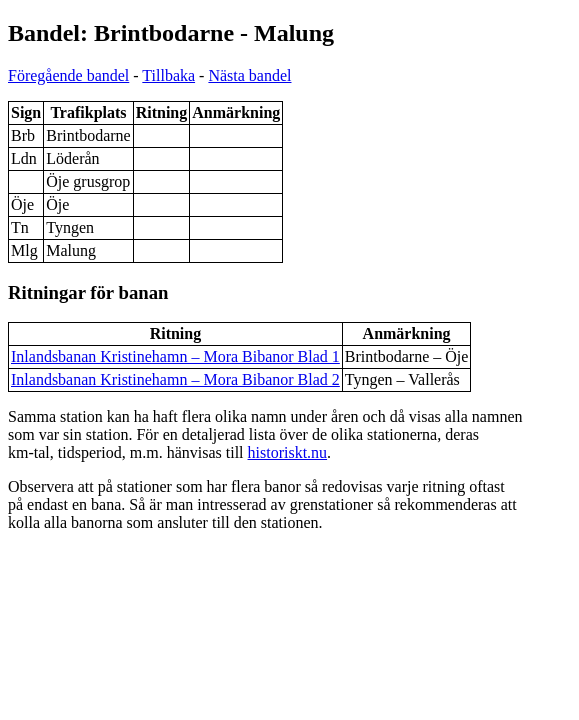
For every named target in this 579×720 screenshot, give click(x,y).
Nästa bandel (249, 75)
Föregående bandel (68, 75)
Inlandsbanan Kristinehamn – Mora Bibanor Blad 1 (175, 356)
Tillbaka (168, 75)
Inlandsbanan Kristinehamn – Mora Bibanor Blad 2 (175, 379)
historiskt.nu (288, 452)
